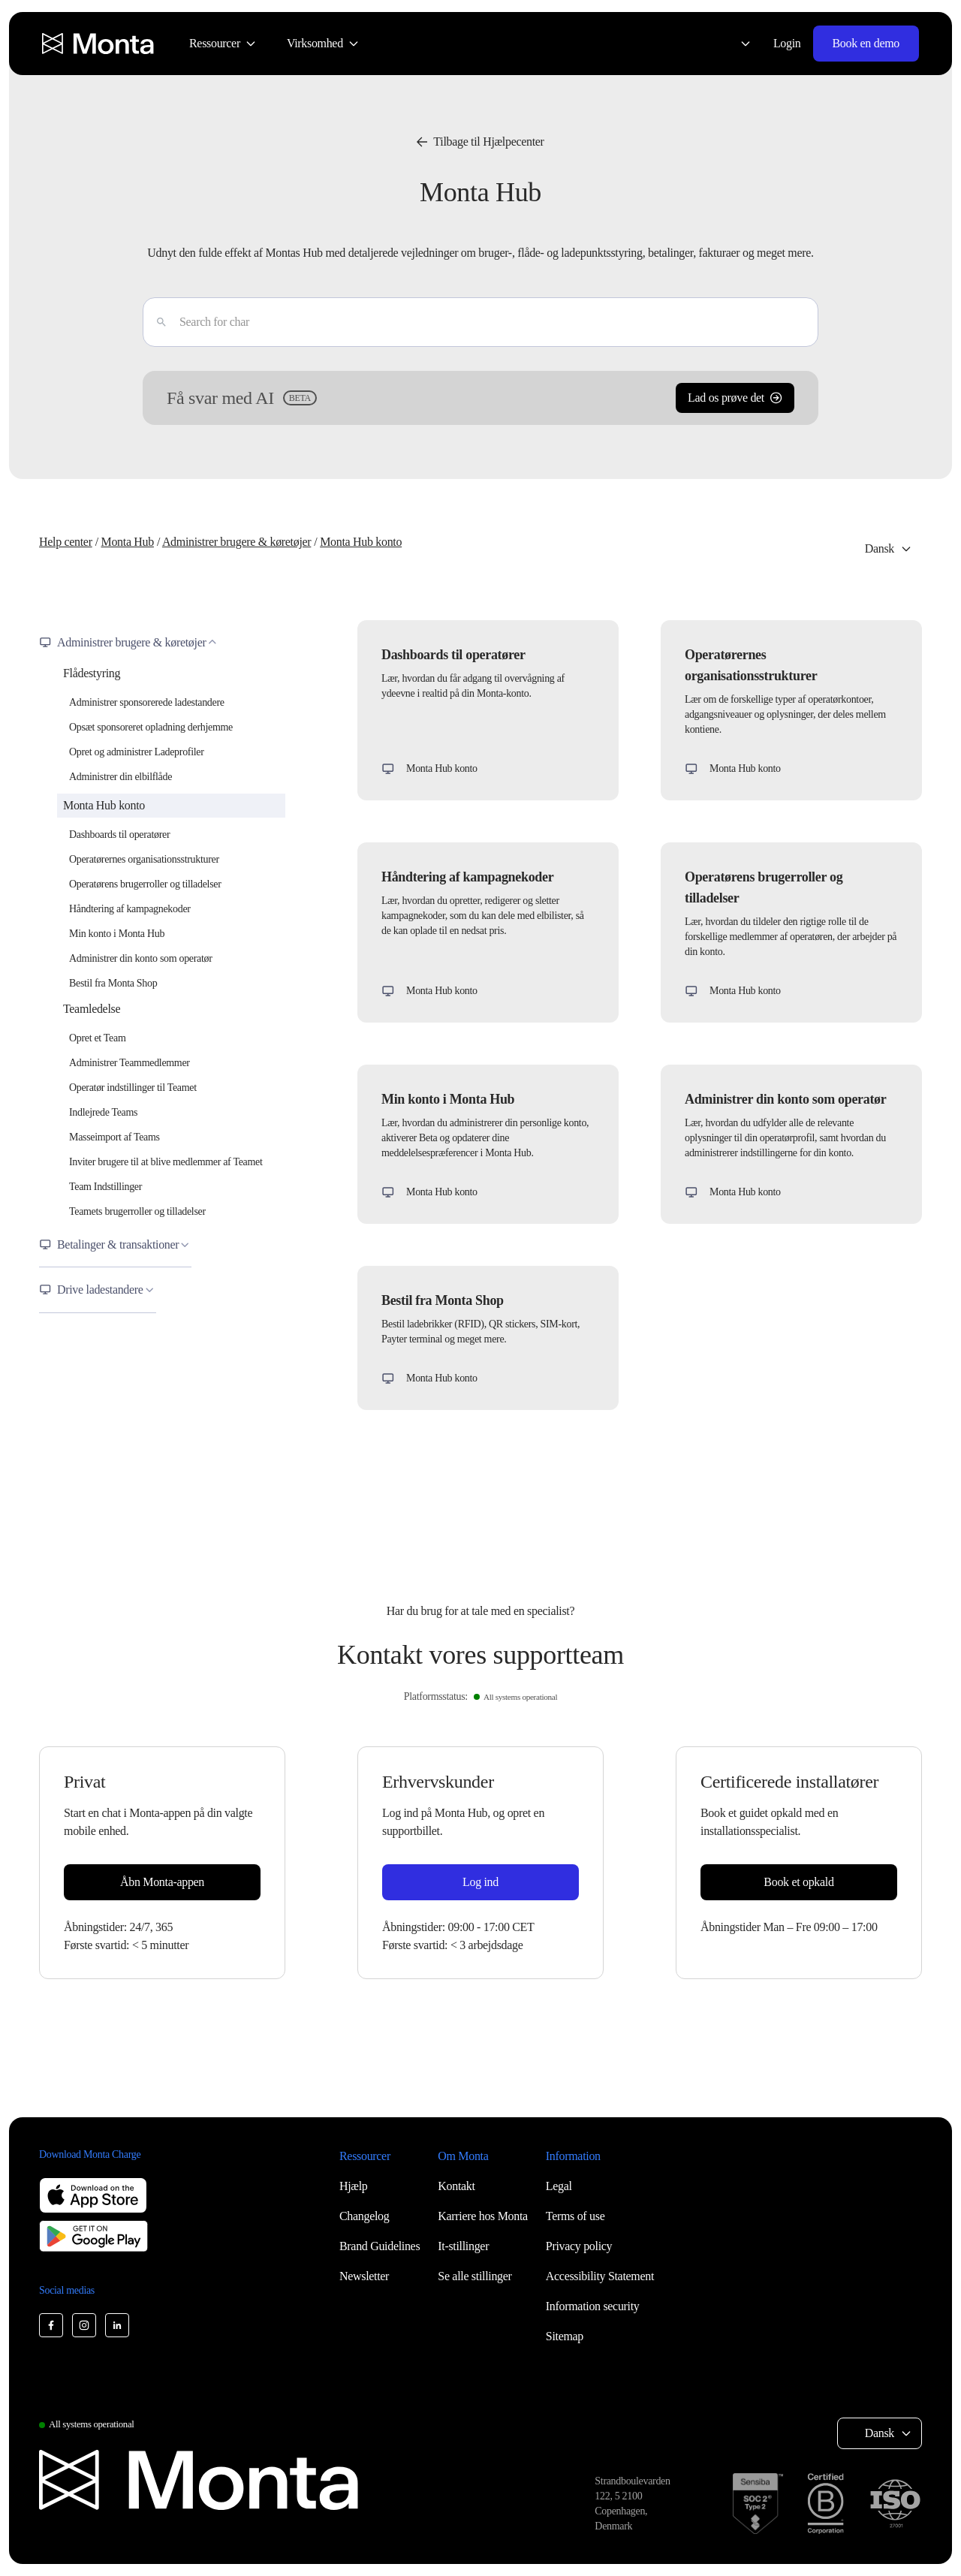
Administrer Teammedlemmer (129, 1062)
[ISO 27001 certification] (895, 2504)
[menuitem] (223, 43)
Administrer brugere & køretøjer (236, 541)
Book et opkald (798, 1882)
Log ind (480, 1882)
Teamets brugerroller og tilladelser (137, 1211)
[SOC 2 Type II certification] (758, 2503)
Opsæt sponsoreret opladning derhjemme (151, 727)
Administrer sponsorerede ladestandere (146, 702)
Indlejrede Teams (103, 1112)
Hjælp (353, 2186)
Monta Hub (127, 541)
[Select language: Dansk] (736, 43)
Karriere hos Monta (483, 2216)
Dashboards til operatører (119, 834)
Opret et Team (97, 1038)
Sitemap (564, 2336)
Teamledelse (91, 1008)
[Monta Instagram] (84, 2325)
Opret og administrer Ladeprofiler (136, 752)
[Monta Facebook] (51, 2325)
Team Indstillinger (105, 1186)
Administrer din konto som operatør (140, 958)
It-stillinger (463, 2246)
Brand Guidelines (379, 2246)
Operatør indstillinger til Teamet (133, 1087)
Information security (593, 2306)
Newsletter (364, 2276)
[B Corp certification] (825, 2503)
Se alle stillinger (474, 2276)
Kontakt (456, 2186)
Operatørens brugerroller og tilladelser (145, 884)
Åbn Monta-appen (162, 1882)
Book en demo (866, 43)
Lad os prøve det (735, 397)
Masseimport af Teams (114, 1137)
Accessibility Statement (600, 2276)
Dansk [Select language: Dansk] (879, 548)
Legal (559, 2186)
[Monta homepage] (99, 43)
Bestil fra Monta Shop (113, 983)
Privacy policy (579, 2246)
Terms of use (575, 2216)
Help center (65, 541)
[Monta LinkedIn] (117, 2325)
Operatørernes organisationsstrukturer (144, 859)
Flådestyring (91, 673)
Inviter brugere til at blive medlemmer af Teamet (165, 1161)
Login (787, 43)
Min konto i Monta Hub (116, 933)
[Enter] (155, 322)
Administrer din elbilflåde (120, 776)
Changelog (364, 2216)
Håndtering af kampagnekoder (130, 908)
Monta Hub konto (361, 541)
